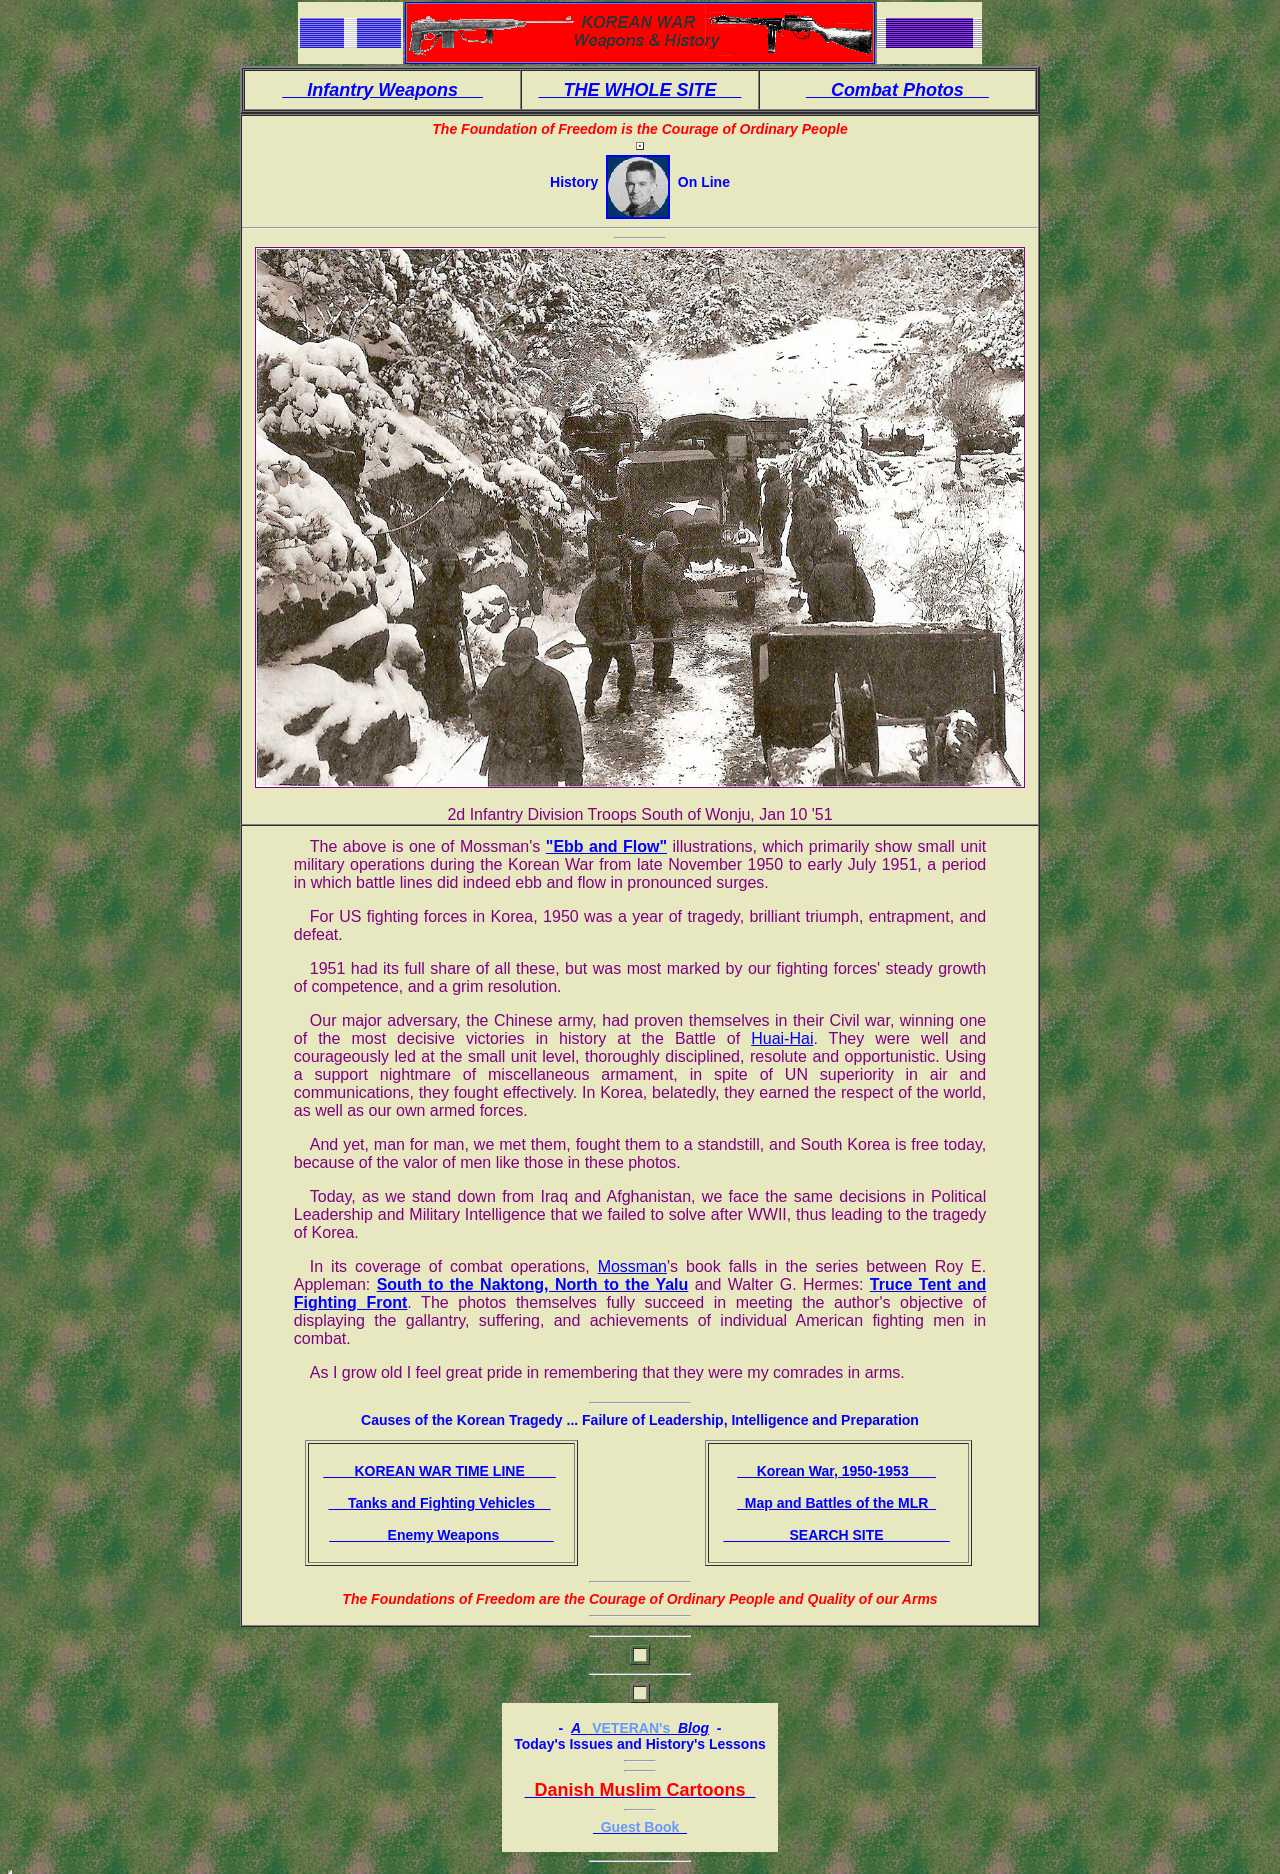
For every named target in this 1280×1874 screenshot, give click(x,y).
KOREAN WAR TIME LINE (439, 1471)
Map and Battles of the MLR (836, 1503)
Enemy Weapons (441, 1535)
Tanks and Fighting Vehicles (439, 1503)
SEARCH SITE (836, 1535)
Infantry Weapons (382, 90)
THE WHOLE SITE (639, 90)
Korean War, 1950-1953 (836, 1471)
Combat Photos (897, 90)
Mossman (632, 1266)
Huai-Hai (782, 1038)
